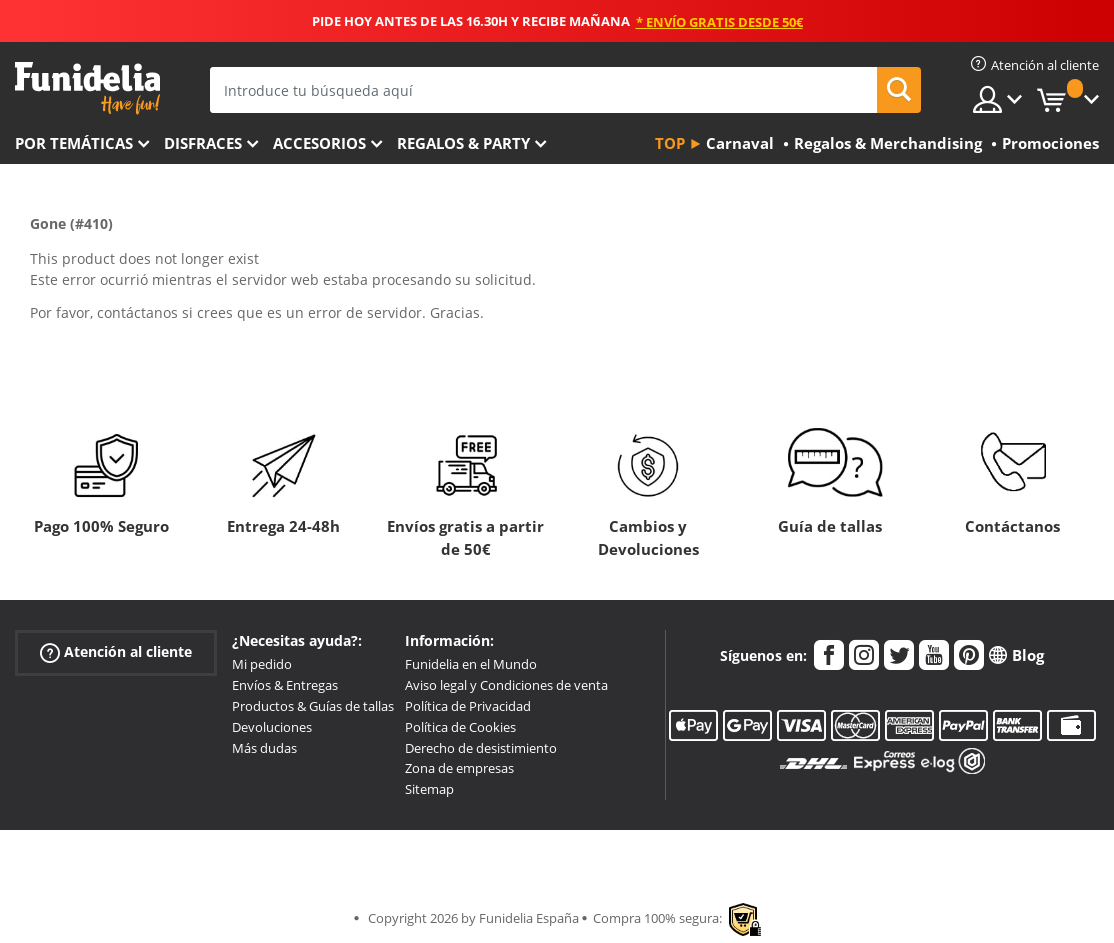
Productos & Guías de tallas (313, 706)
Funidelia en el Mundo (471, 664)
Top (670, 143)
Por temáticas (74, 143)
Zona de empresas (459, 768)
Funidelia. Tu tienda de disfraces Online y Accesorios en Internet (87, 88)
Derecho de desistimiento (481, 748)
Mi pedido (262, 664)
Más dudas (264, 748)
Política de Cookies (460, 727)
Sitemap (429, 789)
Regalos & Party (463, 143)
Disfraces (203, 143)
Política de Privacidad (468, 706)
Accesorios (319, 143)
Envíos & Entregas (285, 685)
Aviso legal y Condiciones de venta (506, 685)
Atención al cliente (116, 652)
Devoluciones (272, 727)
